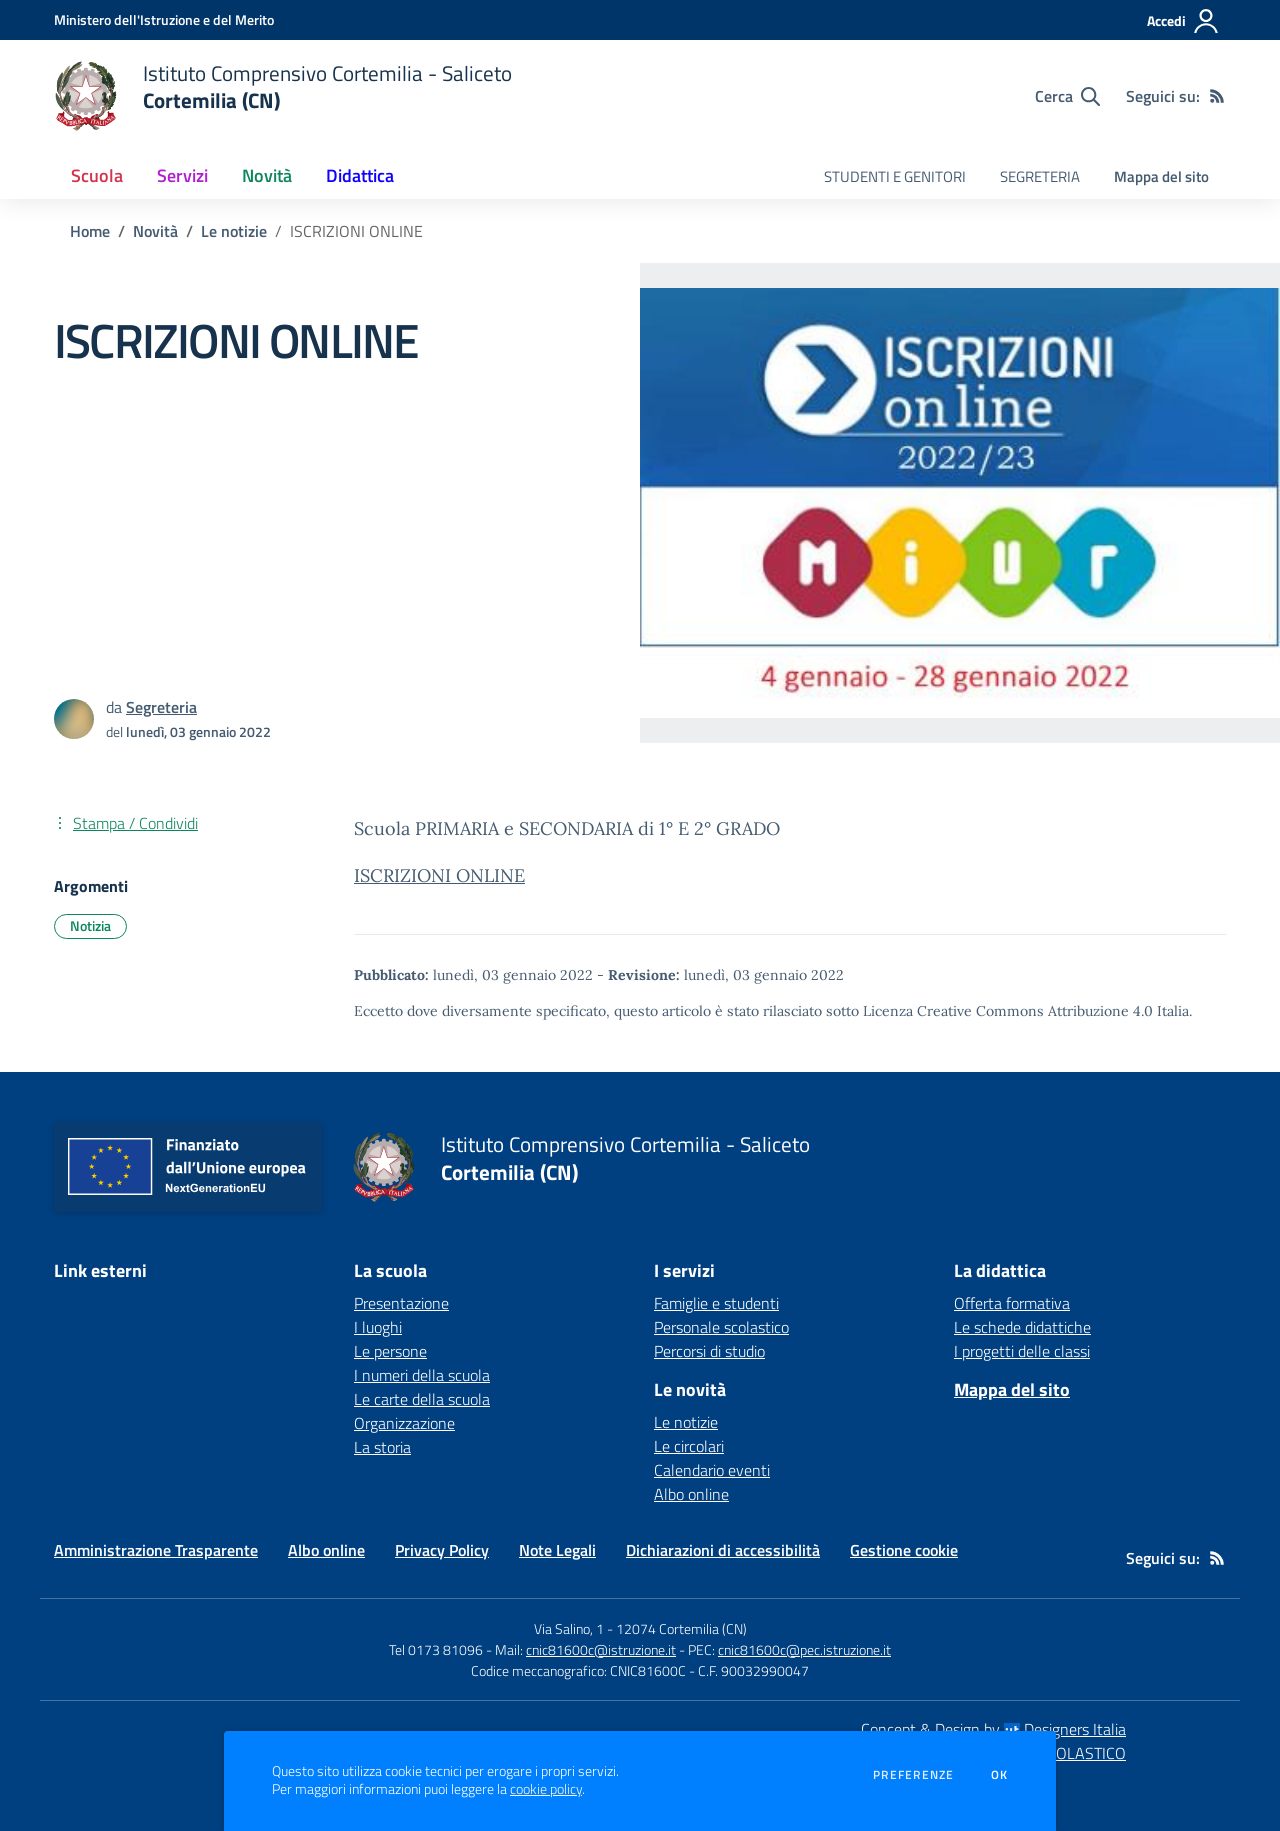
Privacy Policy (442, 1550)
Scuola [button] (97, 175)
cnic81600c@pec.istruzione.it (804, 1649)
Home (90, 231)
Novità (155, 231)
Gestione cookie (904, 1550)
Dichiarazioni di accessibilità (723, 1550)
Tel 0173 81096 (437, 1649)
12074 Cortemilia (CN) (681, 1628)
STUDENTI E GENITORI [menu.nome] (895, 176)
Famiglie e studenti (716, 1303)
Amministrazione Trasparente (156, 1550)
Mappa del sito (1161, 176)
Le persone (390, 1351)
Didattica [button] (360, 175)
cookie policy (546, 1789)
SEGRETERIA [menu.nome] (1040, 176)
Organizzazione (404, 1423)
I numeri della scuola (422, 1375)
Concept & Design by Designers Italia (993, 1729)
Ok (1000, 1775)
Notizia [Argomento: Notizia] (90, 925)
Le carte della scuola (422, 1399)
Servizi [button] (182, 175)
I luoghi (378, 1327)
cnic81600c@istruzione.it (601, 1649)
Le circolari (689, 1446)
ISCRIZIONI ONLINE (439, 875)
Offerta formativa (1012, 1303)
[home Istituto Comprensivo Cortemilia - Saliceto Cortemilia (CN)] (283, 96)
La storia (382, 1447)
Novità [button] (267, 175)
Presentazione (401, 1303)
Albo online (691, 1494)
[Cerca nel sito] (1067, 96)
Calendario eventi (712, 1470)
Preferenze (913, 1775)
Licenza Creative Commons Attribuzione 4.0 (1008, 1011)
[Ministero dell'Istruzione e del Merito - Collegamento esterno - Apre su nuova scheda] (164, 19)
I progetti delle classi (1022, 1351)
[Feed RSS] (1217, 96)
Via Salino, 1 (569, 1628)
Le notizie (234, 231)
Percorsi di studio (709, 1351)
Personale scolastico (721, 1327)
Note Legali (557, 1550)
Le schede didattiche (1022, 1327)
